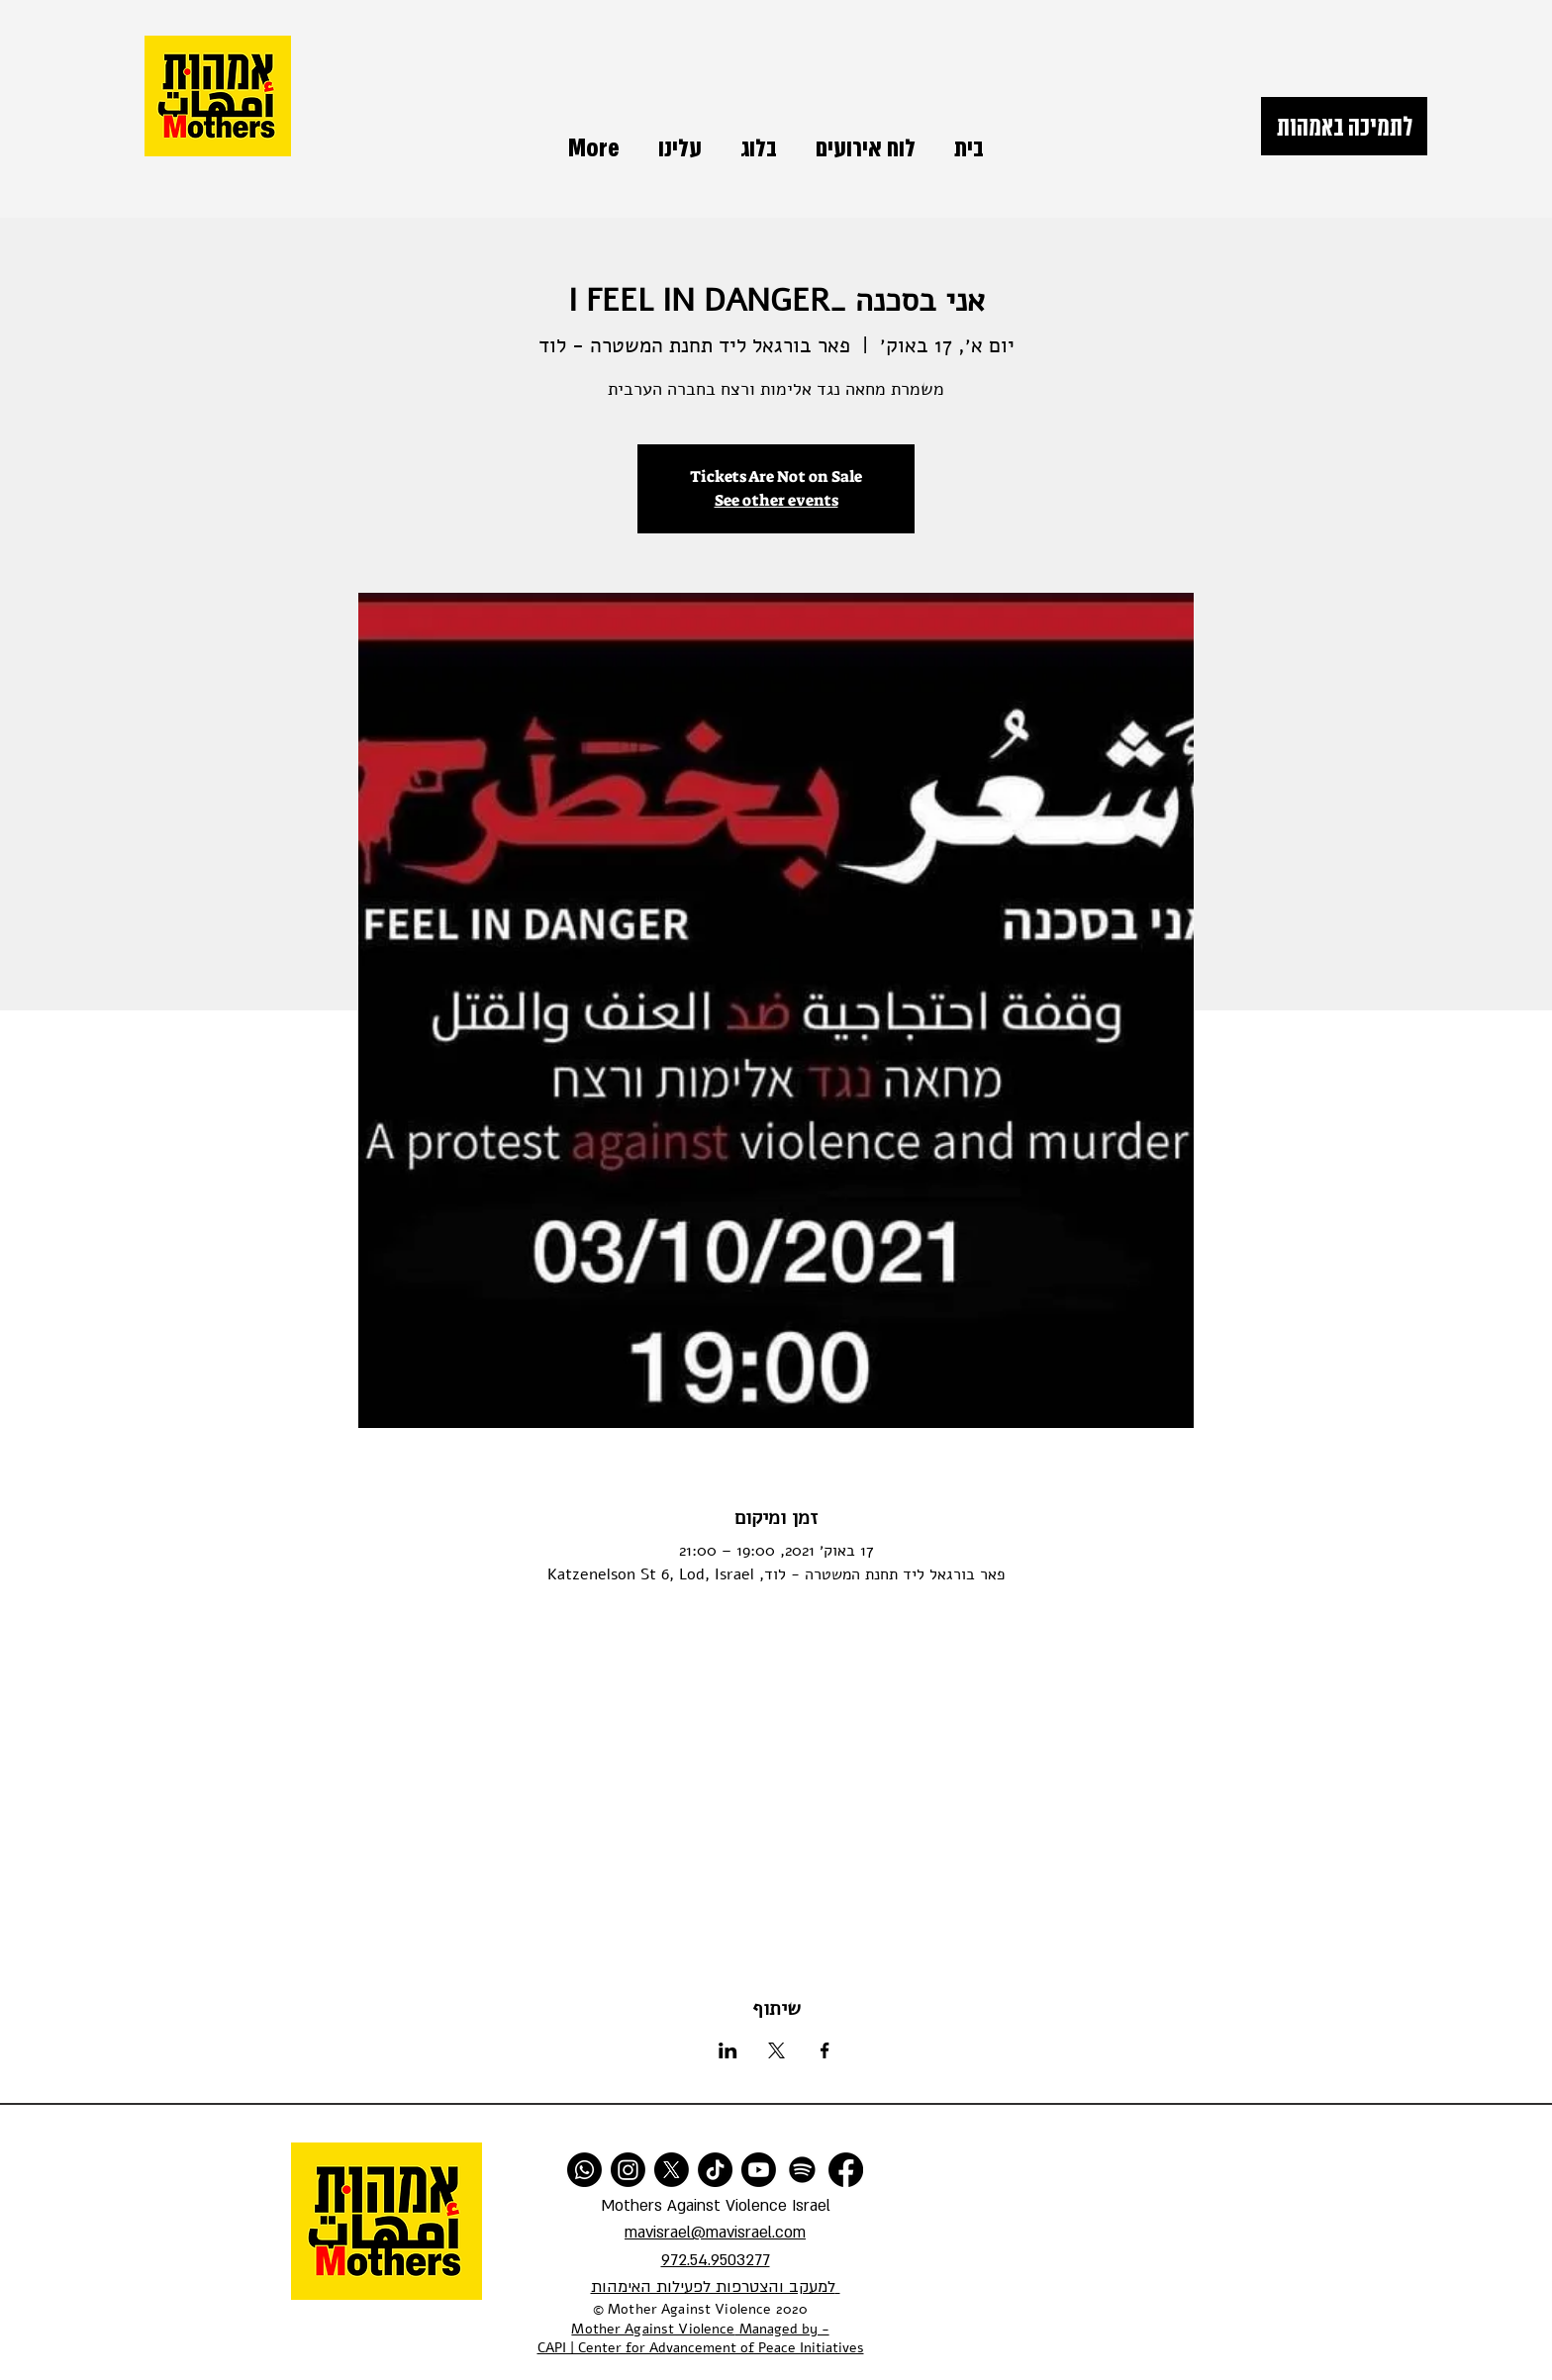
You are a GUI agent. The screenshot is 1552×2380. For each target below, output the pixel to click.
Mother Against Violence (652, 2329)
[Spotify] (802, 2169)
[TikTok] (715, 2169)
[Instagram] (628, 2169)
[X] (671, 2169)
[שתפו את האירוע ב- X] (776, 2050)
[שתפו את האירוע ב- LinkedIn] (728, 2050)
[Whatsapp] (584, 2169)
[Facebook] (845, 2169)
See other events (776, 500)
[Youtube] (758, 2169)
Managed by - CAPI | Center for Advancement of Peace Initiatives (700, 2339)
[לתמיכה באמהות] (1344, 126)
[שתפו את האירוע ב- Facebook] (825, 2050)
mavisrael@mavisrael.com (715, 2232)
